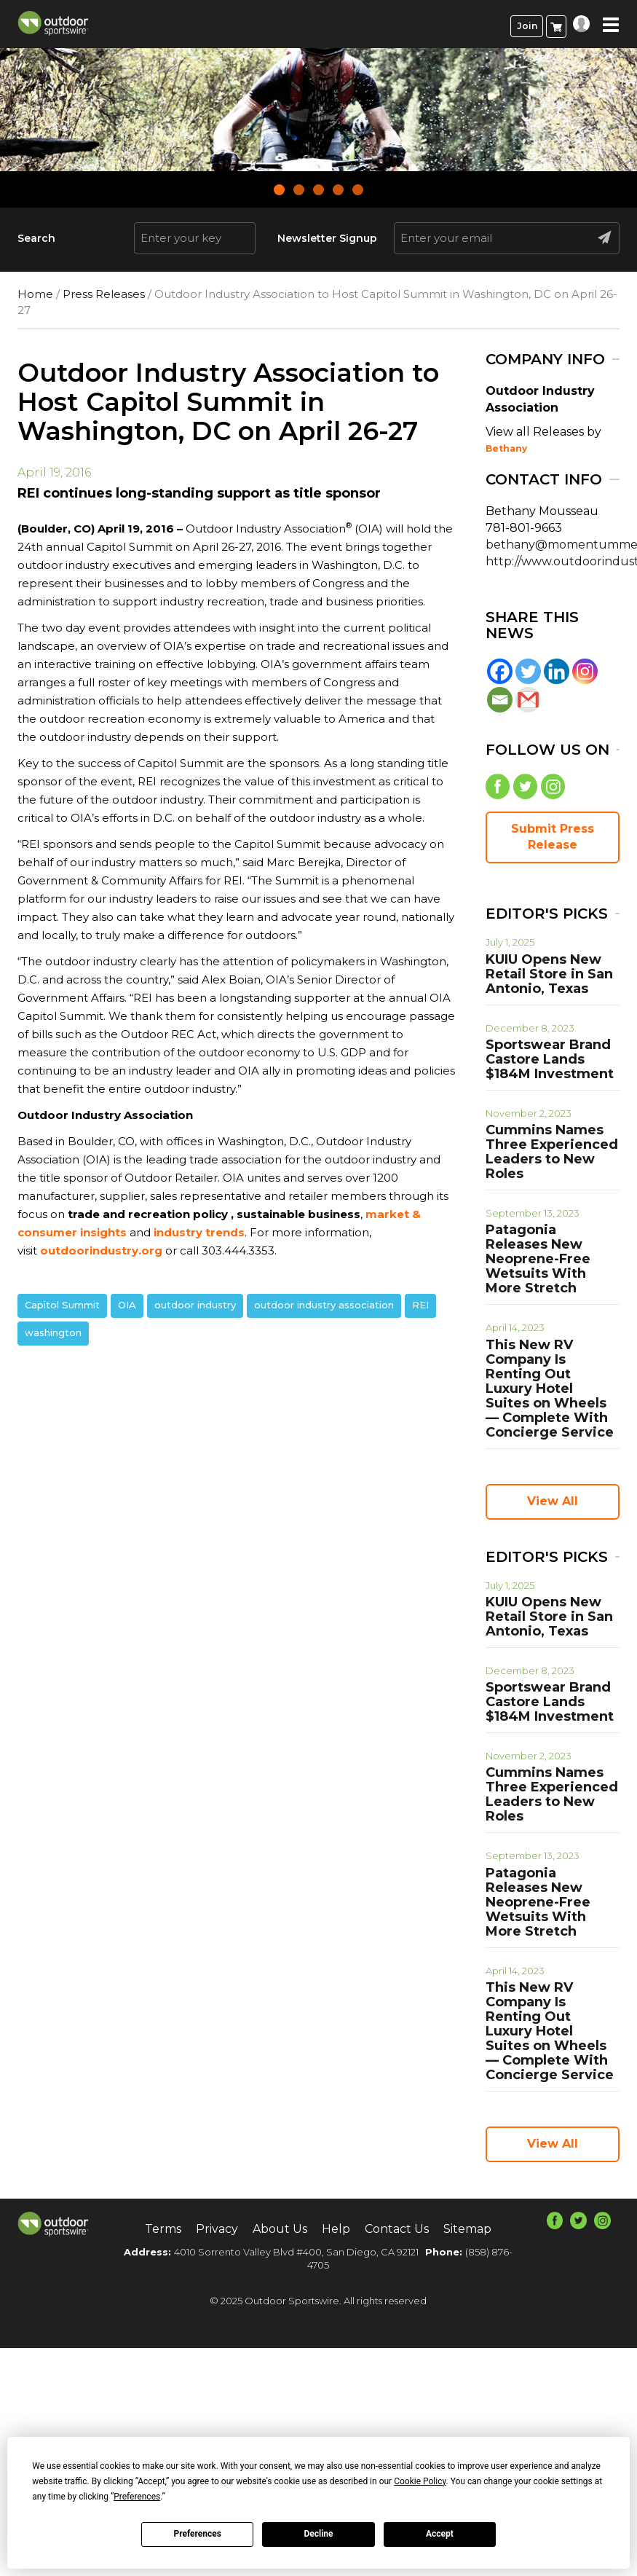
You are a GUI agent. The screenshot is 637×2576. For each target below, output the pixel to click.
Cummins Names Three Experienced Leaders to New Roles (552, 1152)
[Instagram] (585, 671)
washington (53, 1332)
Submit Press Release (552, 837)
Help (336, 2229)
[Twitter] (528, 671)
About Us (280, 2229)
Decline (318, 2534)
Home (35, 294)
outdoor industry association (324, 1305)
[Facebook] (500, 671)
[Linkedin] (556, 671)
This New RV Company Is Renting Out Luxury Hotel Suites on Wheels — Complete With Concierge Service (550, 1388)
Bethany (506, 448)
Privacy (217, 2229)
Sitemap (467, 2229)
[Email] (500, 699)
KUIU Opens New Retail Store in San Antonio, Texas (549, 974)
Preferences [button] (137, 2496)
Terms (163, 2229)
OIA (127, 1305)
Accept (440, 2534)
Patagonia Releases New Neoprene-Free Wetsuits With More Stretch (538, 1259)
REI (420, 1305)
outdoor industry (195, 1305)
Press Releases (104, 294)
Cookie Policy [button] (420, 2481)
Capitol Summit (62, 1305)
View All (552, 1501)
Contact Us (397, 2229)
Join (527, 25)
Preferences (197, 2534)
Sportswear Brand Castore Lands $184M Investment (550, 1059)
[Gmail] (528, 699)
